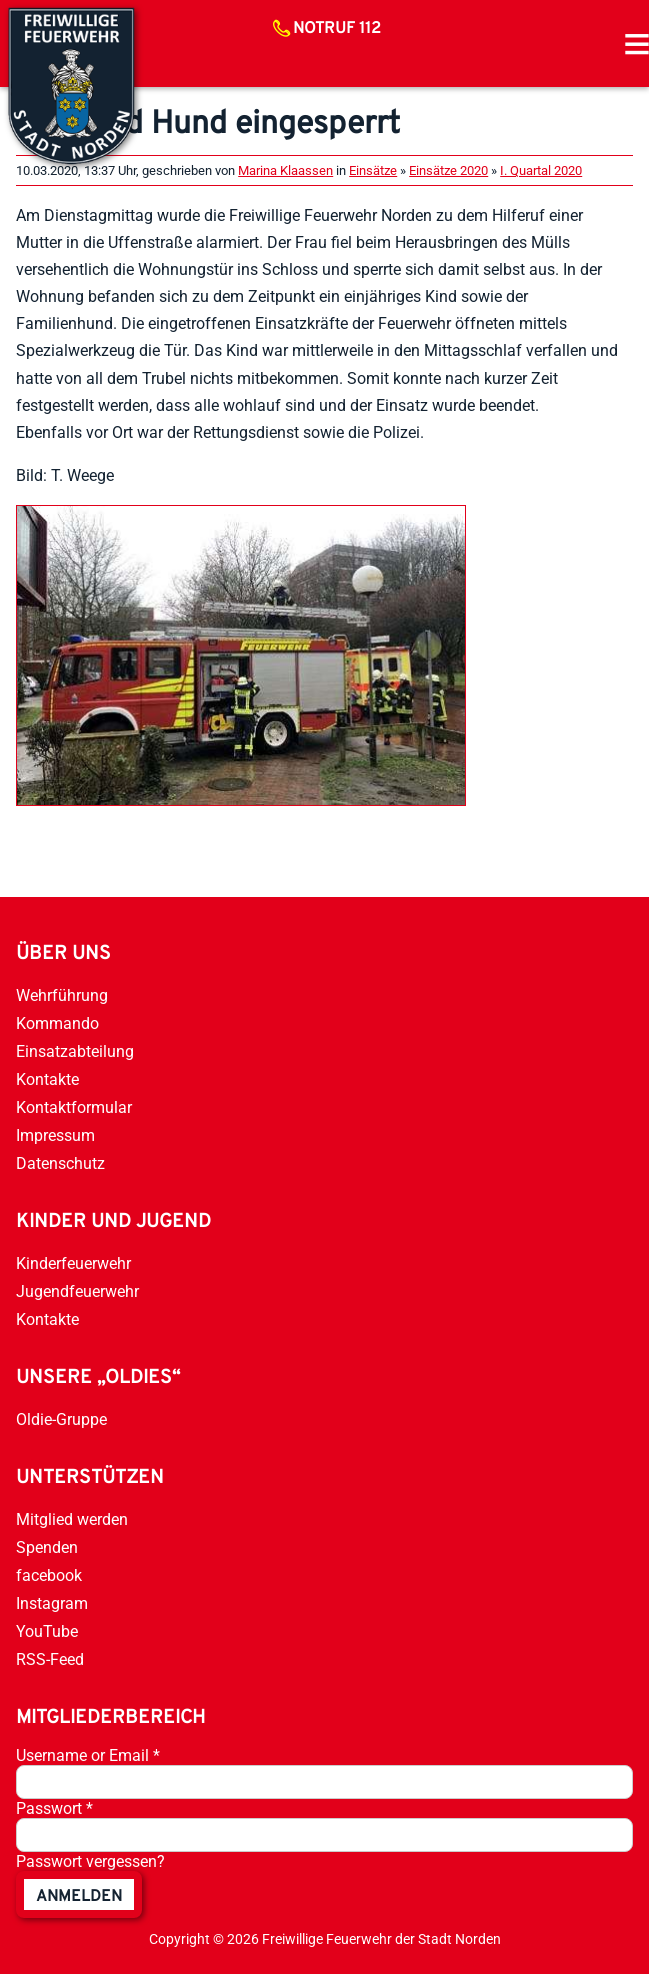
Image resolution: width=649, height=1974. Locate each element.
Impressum (55, 1135)
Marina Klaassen (285, 170)
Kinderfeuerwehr (73, 1263)
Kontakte (47, 1079)
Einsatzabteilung (75, 1051)
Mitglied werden (72, 1519)
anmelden (79, 1897)
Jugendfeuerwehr (77, 1291)
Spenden (47, 1547)
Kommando (57, 1023)
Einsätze (373, 170)
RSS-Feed (50, 1659)
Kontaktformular (74, 1107)
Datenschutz (60, 1163)
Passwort (54, 1808)
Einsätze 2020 (448, 170)
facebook (49, 1575)
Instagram (52, 1603)
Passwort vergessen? (90, 1861)
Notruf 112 (337, 29)
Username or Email (88, 1755)
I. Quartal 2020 (541, 170)
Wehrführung (62, 995)
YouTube (47, 1631)
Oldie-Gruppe (61, 1419)
